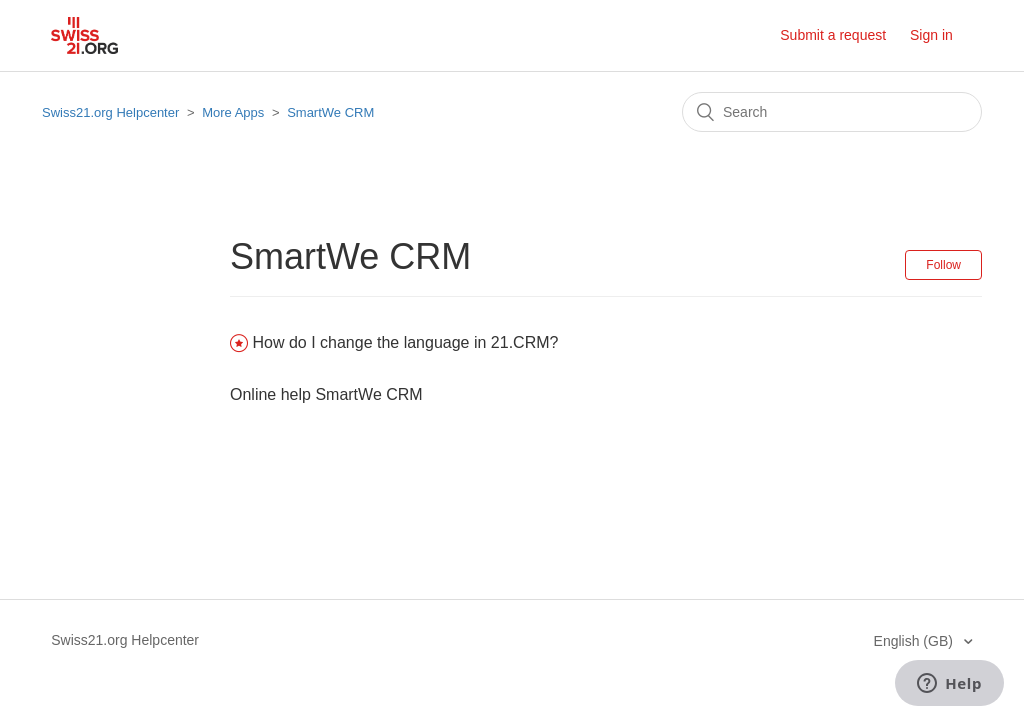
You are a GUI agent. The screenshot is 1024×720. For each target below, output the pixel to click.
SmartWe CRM (330, 112)
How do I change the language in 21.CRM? (405, 342)
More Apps (233, 112)
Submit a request (833, 35)
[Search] (832, 112)
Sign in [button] (931, 35)
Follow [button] (943, 265)
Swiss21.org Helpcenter (110, 112)
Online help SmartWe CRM (326, 394)
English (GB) (915, 641)
